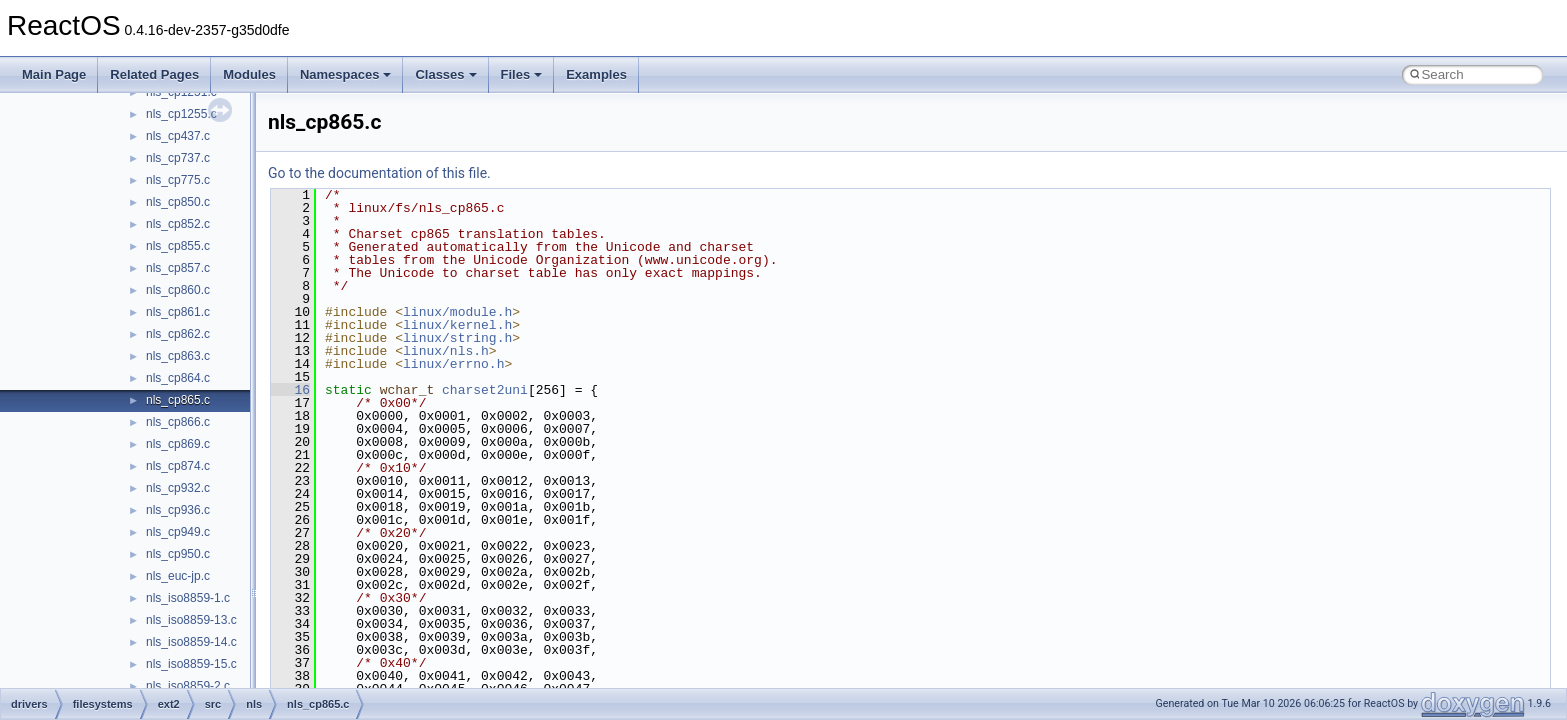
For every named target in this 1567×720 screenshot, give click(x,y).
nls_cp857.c (178, 268)
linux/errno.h (453, 364)
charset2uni (485, 390)
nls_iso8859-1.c (188, 598)
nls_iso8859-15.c (191, 664)
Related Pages (154, 74)
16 (290, 390)
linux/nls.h (446, 351)
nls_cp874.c (178, 466)
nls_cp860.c (178, 290)
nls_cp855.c (178, 246)
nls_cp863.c (178, 356)
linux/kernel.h (457, 325)
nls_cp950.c (178, 554)
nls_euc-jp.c (178, 576)
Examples (596, 74)
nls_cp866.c (178, 422)
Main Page (54, 74)
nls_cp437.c (178, 136)
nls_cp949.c (178, 532)
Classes (445, 74)
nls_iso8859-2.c (188, 686)
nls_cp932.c (178, 488)
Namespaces (346, 74)
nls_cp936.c (178, 510)
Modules (249, 74)
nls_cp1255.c (181, 114)
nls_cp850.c (178, 202)
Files (522, 74)
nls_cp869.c (178, 444)
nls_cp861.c (178, 312)
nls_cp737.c (178, 158)
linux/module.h (457, 312)
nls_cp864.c (178, 378)
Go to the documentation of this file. (379, 173)
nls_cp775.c (178, 180)
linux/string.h (457, 338)
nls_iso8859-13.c (191, 620)
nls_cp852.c (178, 224)
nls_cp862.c (178, 334)
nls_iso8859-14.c (191, 642)
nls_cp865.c (178, 400)
